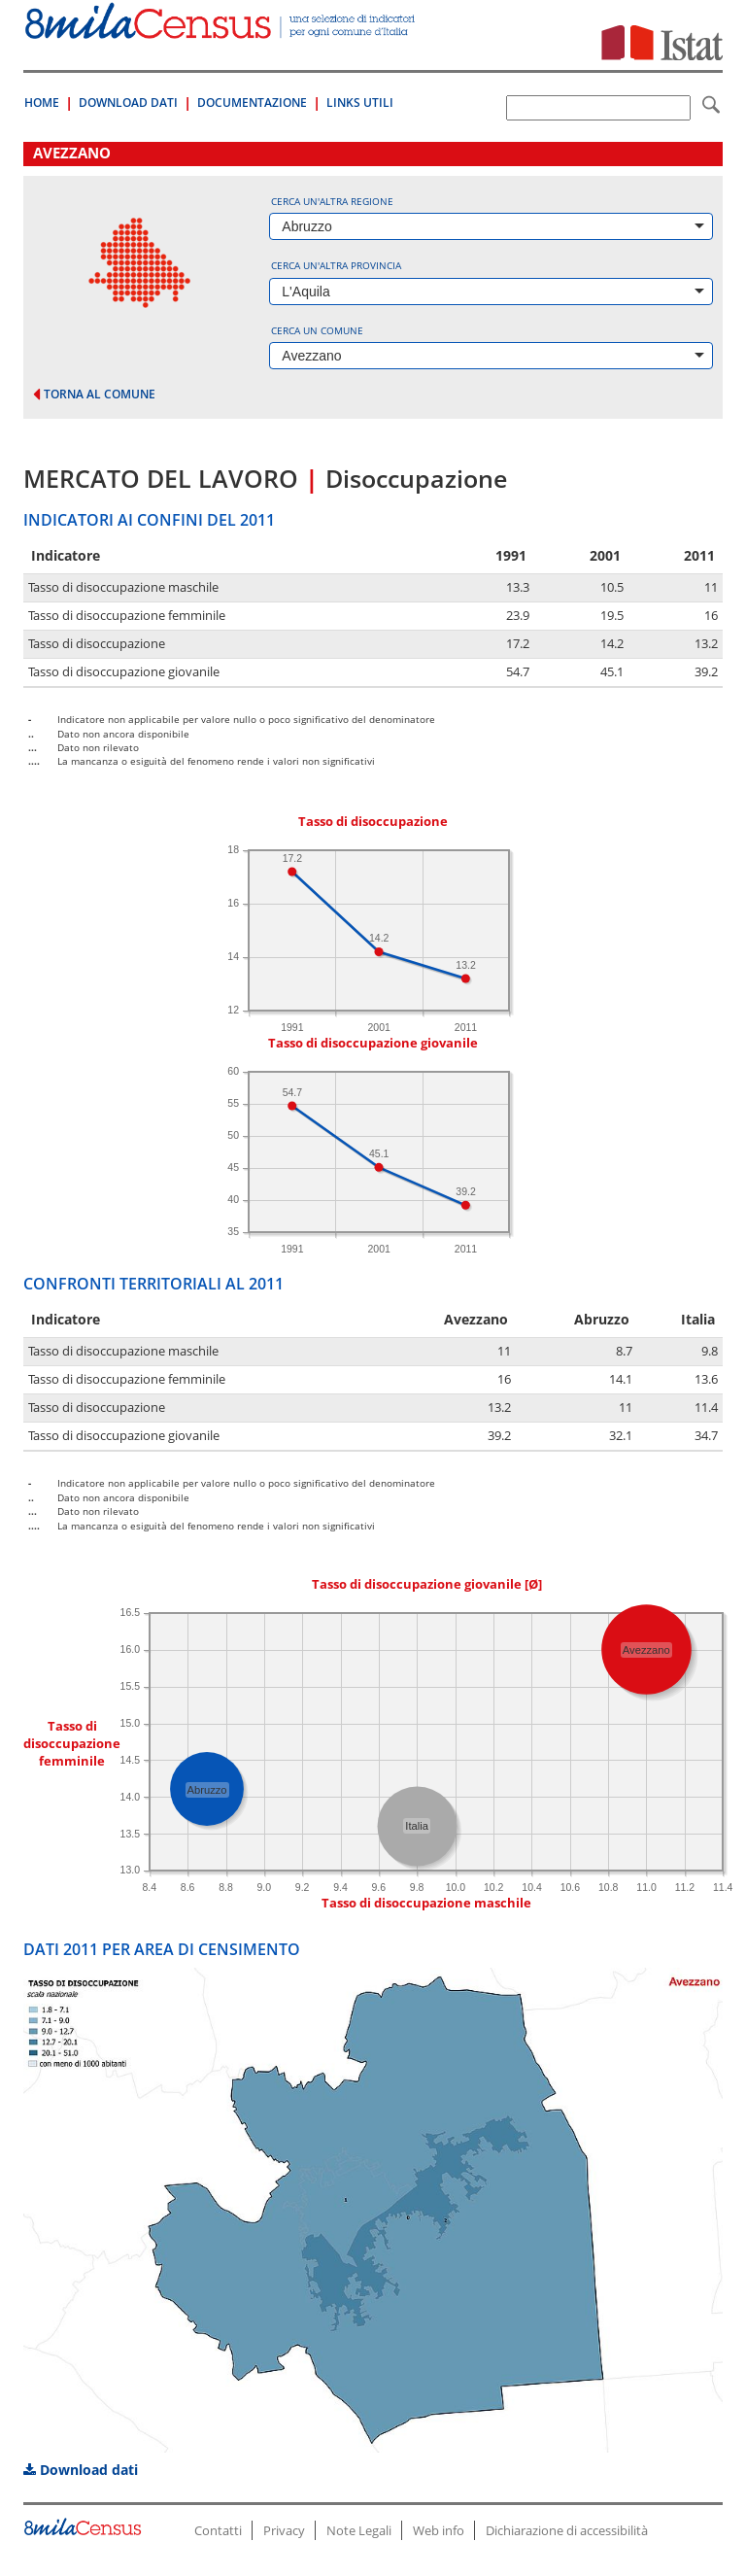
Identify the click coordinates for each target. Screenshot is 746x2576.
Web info (438, 2530)
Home (41, 102)
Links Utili (359, 102)
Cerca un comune (317, 330)
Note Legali (358, 2530)
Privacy (284, 2530)
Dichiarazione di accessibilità (567, 2530)
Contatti (218, 2530)
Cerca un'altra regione (332, 201)
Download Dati (128, 102)
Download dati (80, 2469)
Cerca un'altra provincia (336, 265)
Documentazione (252, 102)
